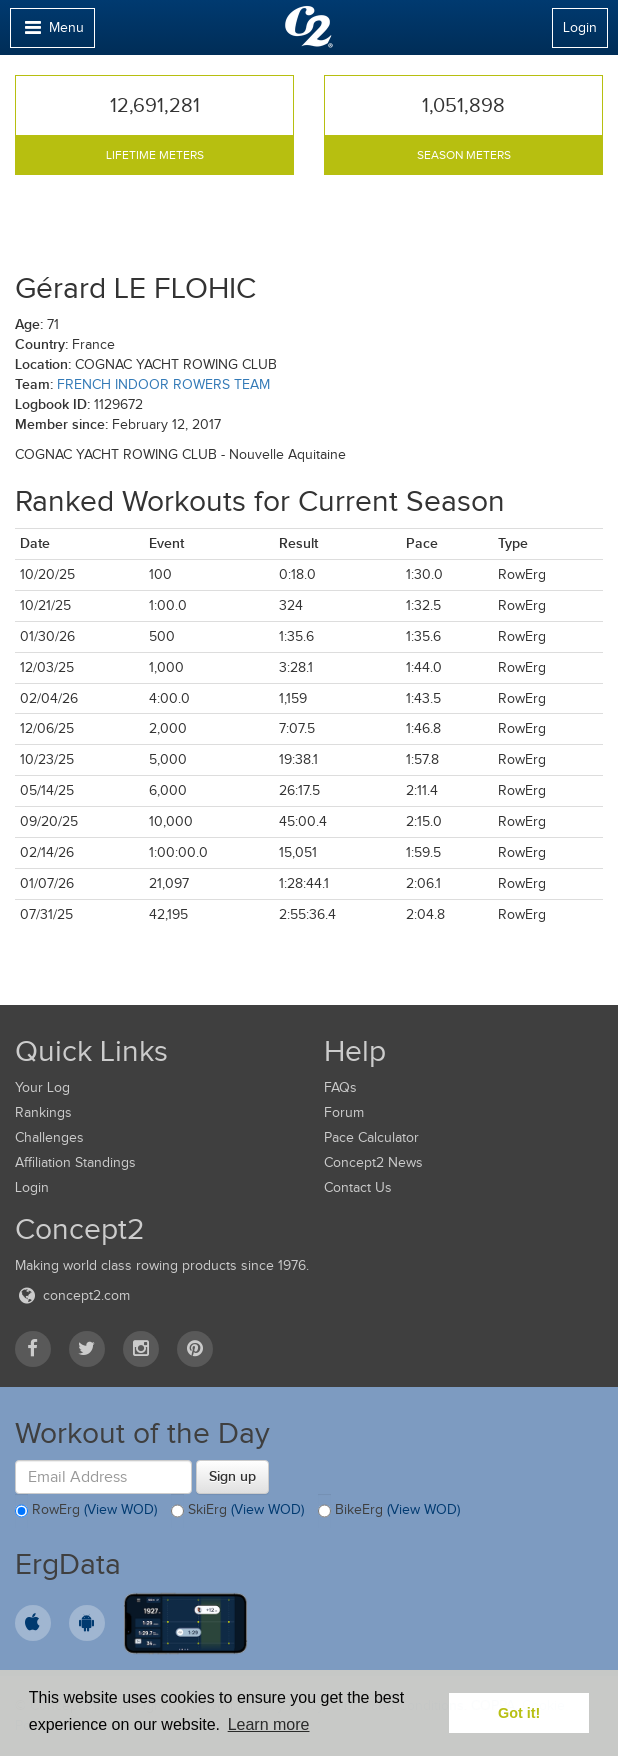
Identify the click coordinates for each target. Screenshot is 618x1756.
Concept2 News (373, 1162)
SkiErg (237, 1511)
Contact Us (358, 1187)
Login (580, 27)
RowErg (86, 1511)
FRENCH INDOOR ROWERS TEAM (163, 384)
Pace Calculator (371, 1137)
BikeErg (389, 1511)
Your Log (42, 1087)
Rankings (43, 1112)
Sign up (232, 1476)
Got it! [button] (519, 1713)
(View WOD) (120, 1510)
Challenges (49, 1137)
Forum (344, 1112)
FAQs (340, 1087)
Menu (52, 32)
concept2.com (72, 1295)
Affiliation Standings (75, 1162)
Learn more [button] (269, 1724)
